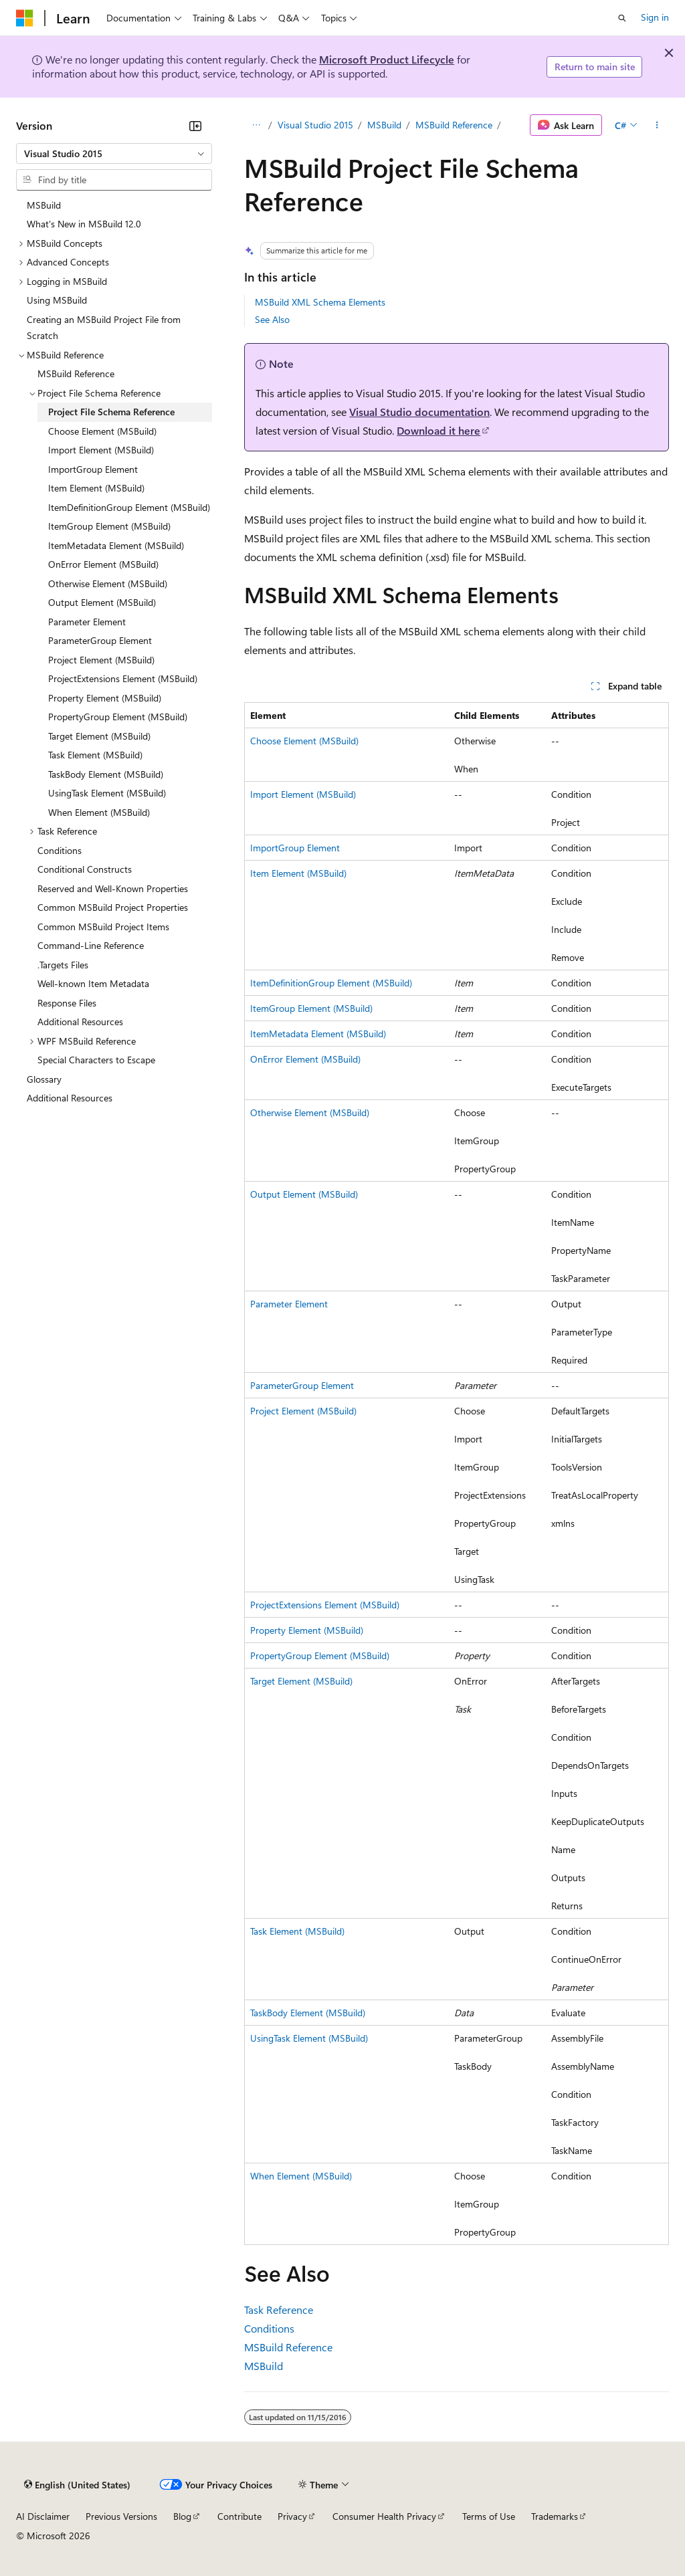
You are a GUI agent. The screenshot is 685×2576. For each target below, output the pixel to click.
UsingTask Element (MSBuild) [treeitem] (107, 792)
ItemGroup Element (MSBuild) (311, 1008)
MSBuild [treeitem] (44, 205)
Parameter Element (289, 1303)
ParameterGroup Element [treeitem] (100, 640)
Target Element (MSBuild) (301, 1681)
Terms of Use (488, 2516)
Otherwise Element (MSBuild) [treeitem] (107, 583)
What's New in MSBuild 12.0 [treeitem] (84, 223)
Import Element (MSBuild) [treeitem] (101, 449)
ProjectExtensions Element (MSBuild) (324, 1604)
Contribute (239, 2516)
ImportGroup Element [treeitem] (93, 469)
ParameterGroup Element (302, 1385)
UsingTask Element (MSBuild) (309, 2038)
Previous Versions (121, 2516)
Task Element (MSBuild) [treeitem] (95, 754)
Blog (182, 2516)
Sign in (655, 17)
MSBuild (384, 124)
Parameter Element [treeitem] (87, 621)
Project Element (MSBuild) (303, 1410)
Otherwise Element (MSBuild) (309, 1112)
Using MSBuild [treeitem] (57, 300)
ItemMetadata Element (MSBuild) (318, 1033)
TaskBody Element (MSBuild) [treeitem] (105, 774)
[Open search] (622, 18)
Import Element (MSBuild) (303, 794)
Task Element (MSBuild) (297, 1931)
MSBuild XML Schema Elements (320, 302)
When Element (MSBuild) (301, 2175)
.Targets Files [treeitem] (62, 964)
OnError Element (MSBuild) (305, 1059)
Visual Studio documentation (419, 412)
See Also (272, 319)
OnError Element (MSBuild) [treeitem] (103, 564)
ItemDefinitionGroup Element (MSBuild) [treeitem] (129, 507)
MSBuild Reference (453, 124)
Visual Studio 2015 (315, 124)
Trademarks (554, 2516)
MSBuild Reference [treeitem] (75, 373)
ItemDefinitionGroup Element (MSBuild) (331, 982)
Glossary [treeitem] (44, 1079)
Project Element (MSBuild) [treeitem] (101, 659)
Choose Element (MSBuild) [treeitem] (102, 431)
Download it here (438, 430)
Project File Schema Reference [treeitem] (111, 411)
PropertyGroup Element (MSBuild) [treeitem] (117, 716)
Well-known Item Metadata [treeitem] (93, 983)
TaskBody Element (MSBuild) (307, 2012)
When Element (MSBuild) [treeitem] (99, 812)
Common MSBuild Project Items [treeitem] (103, 926)
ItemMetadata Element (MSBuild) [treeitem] (116, 545)
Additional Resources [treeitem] (80, 1021)
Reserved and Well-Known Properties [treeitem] (112, 888)
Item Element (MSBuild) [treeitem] (96, 487)
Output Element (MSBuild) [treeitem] (102, 602)
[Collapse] (195, 126)
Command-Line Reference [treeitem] (90, 945)
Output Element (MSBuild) (304, 1194)
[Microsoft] (24, 18)
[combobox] (114, 154)
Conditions (269, 2328)
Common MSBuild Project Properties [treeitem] (112, 907)
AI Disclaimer (43, 2516)
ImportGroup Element (295, 847)
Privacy (292, 2516)
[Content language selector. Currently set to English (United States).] (77, 2485)
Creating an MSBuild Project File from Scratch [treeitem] (104, 327)
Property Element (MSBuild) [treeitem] (104, 697)
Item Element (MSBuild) (298, 873)
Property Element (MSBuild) (306, 1630)
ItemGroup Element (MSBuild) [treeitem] (109, 526)
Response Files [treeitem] (66, 1002)
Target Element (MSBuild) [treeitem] (99, 736)
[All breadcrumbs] (256, 125)
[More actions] (657, 125)
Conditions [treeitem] (59, 850)
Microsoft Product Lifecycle (386, 59)
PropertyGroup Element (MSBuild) (319, 1655)
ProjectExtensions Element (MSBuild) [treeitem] (122, 678)
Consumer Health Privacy (384, 2516)
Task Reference (278, 2309)
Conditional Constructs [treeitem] (84, 869)
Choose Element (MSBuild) (304, 740)
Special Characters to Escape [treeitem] (96, 1059)
